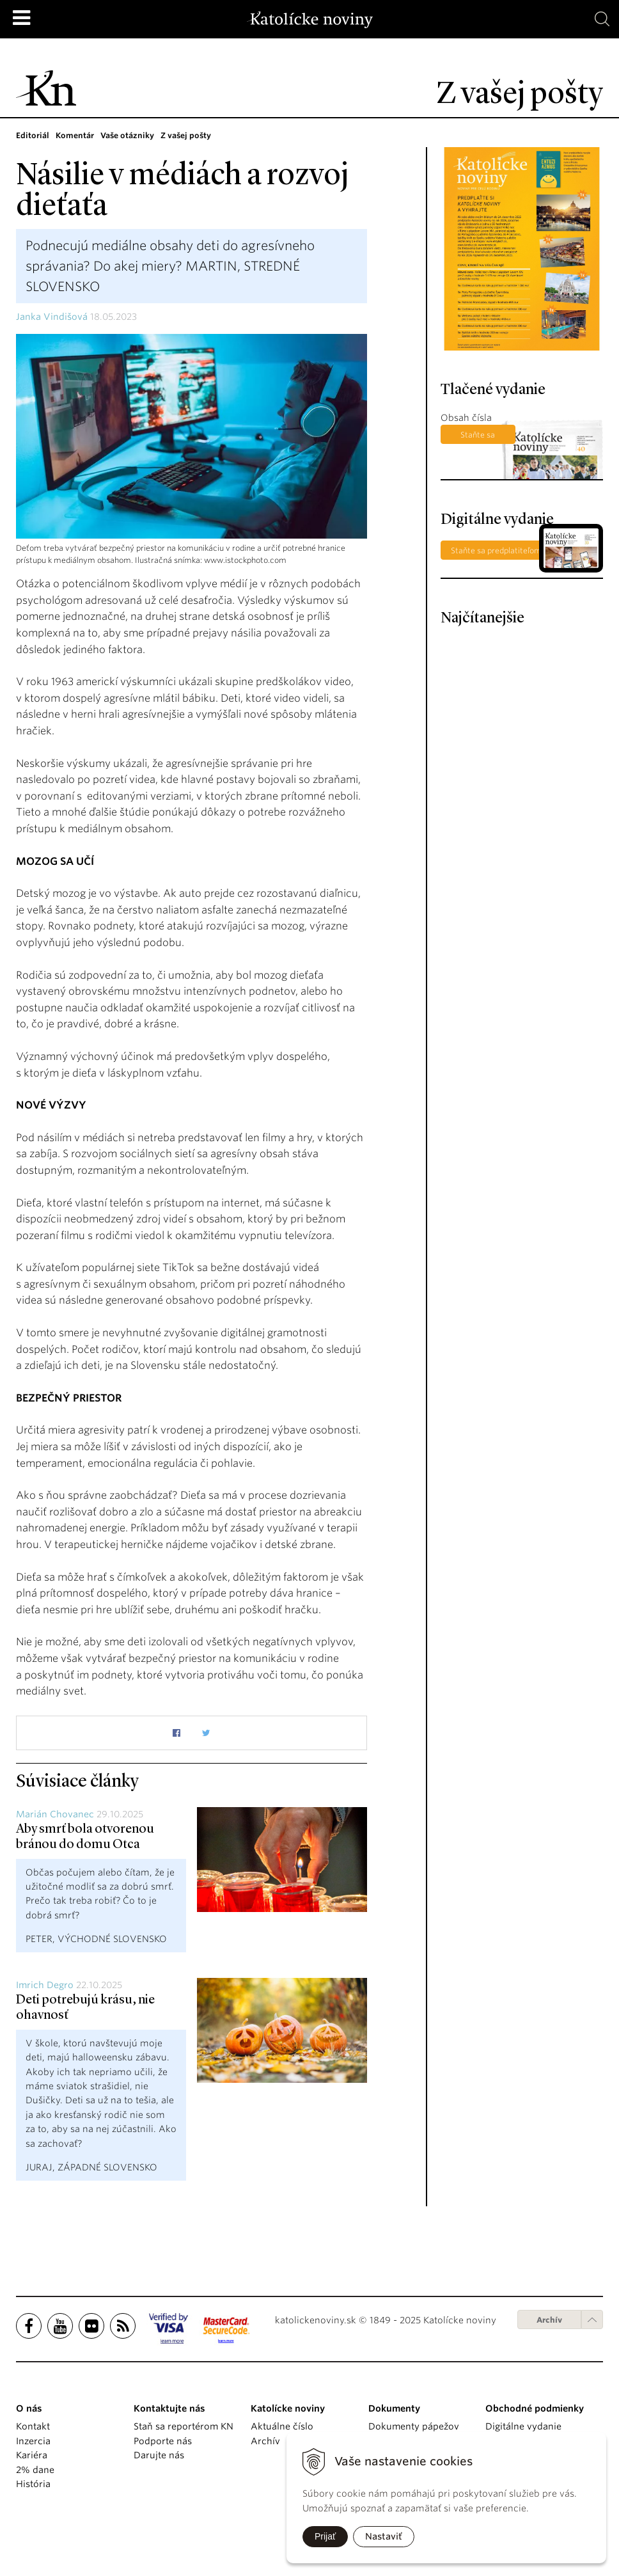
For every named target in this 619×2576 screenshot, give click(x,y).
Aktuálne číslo (282, 2426)
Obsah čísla (466, 418)
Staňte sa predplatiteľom (478, 437)
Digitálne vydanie (523, 2426)
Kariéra (31, 2455)
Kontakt (33, 2426)
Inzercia (33, 2441)
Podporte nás (163, 2441)
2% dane (35, 2470)
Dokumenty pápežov (413, 2426)
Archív (549, 2320)
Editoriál (32, 135)
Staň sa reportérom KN (183, 2426)
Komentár (75, 135)
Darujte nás (159, 2455)
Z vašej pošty (186, 135)
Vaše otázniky (127, 135)
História (33, 2484)
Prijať (325, 2536)
